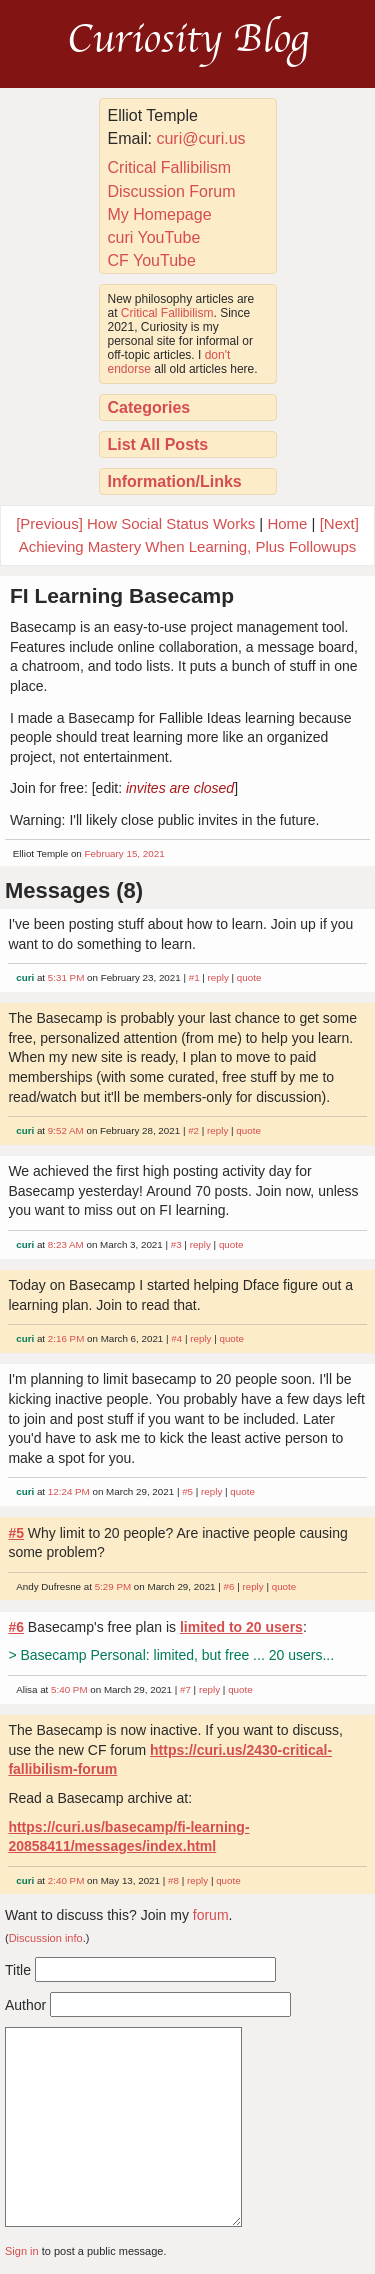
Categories (149, 407)
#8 (173, 1880)
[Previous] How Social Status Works (135, 523)
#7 (185, 1689)
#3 (176, 1244)
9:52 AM (66, 1130)
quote (249, 977)
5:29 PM (113, 1586)
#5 (187, 1491)
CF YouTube (152, 260)
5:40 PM (69, 1689)
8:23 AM (66, 1244)
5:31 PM (66, 977)
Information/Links (175, 481)
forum (211, 1915)
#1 (194, 977)
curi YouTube (154, 237)
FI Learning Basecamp (122, 595)
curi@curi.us (200, 138)
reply (218, 977)
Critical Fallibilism (170, 167)
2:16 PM (66, 1338)
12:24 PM (69, 1491)
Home (287, 523)
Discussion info (46, 1938)
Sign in (22, 2251)
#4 (176, 1338)
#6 (229, 1586)
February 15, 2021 (125, 853)
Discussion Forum (172, 191)
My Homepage (160, 214)
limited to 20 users (241, 1627)
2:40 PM (66, 1880)
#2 (193, 1130)
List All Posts (158, 444)
